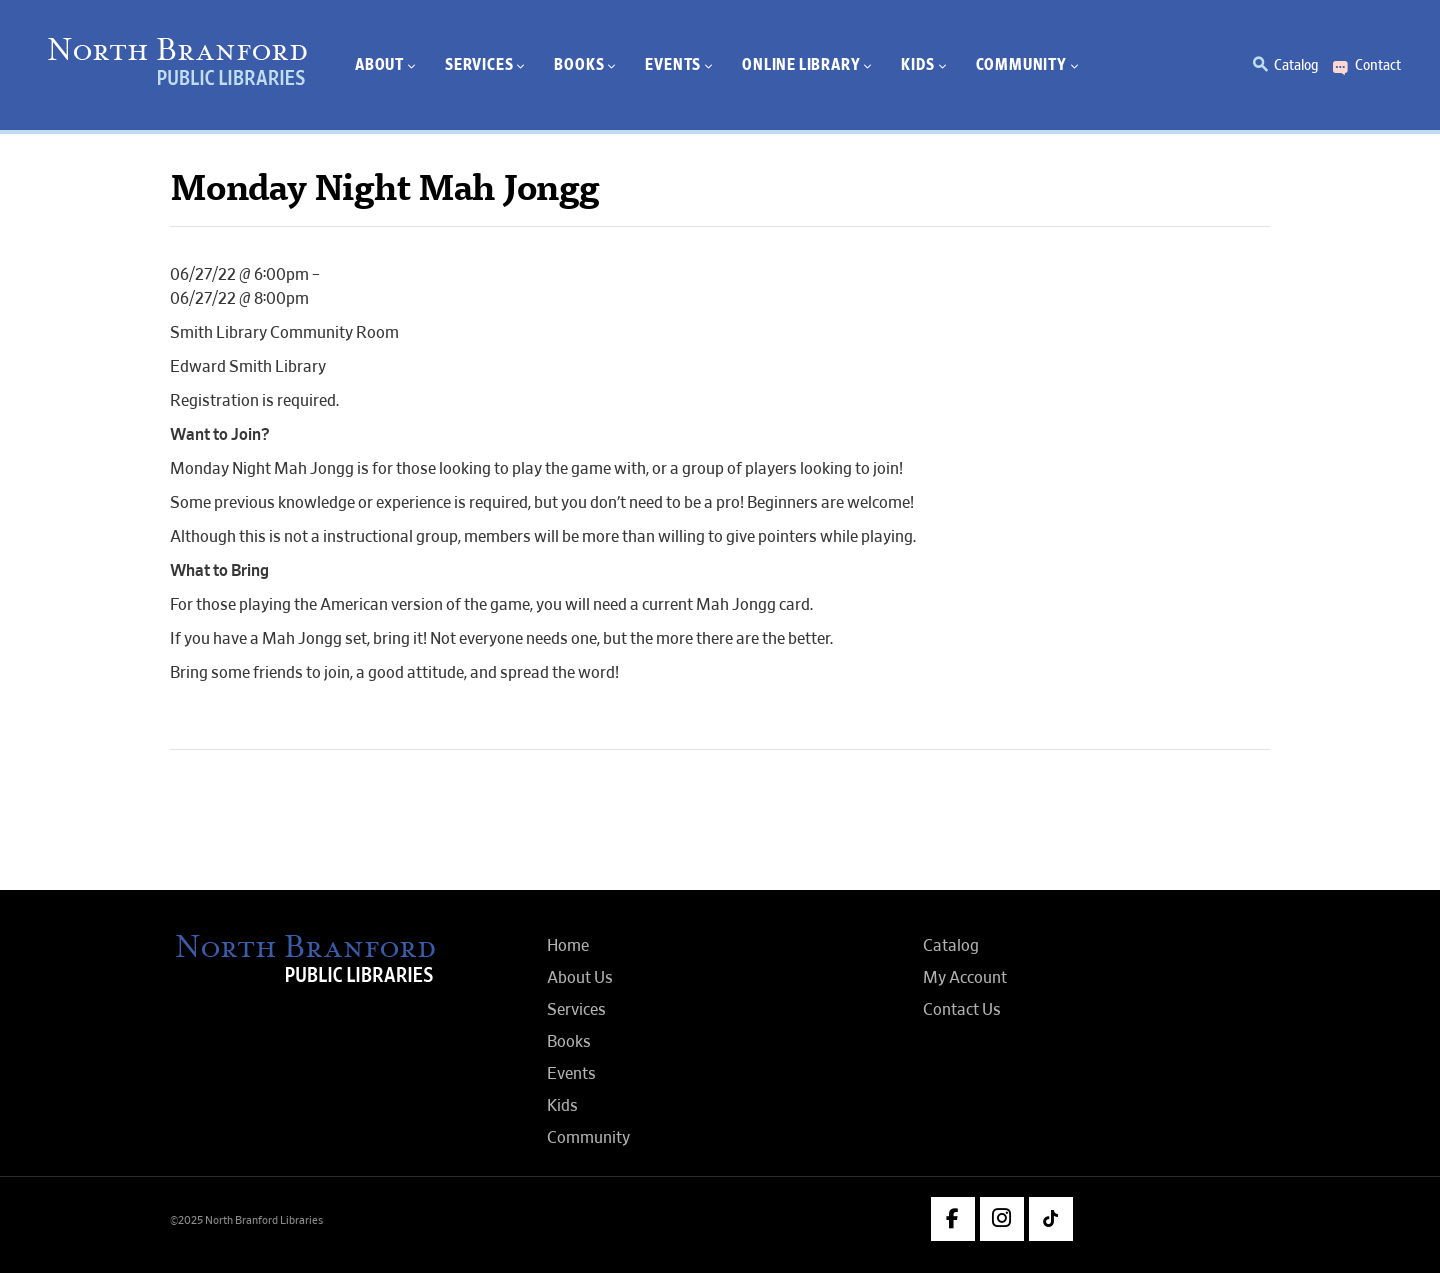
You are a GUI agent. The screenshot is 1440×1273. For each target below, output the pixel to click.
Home (568, 946)
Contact (1378, 65)
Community (588, 1138)
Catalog (1296, 65)
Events (571, 1074)
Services (576, 1010)
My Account (965, 978)
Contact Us (962, 1010)
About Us (580, 978)
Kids (562, 1106)
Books (569, 1042)
